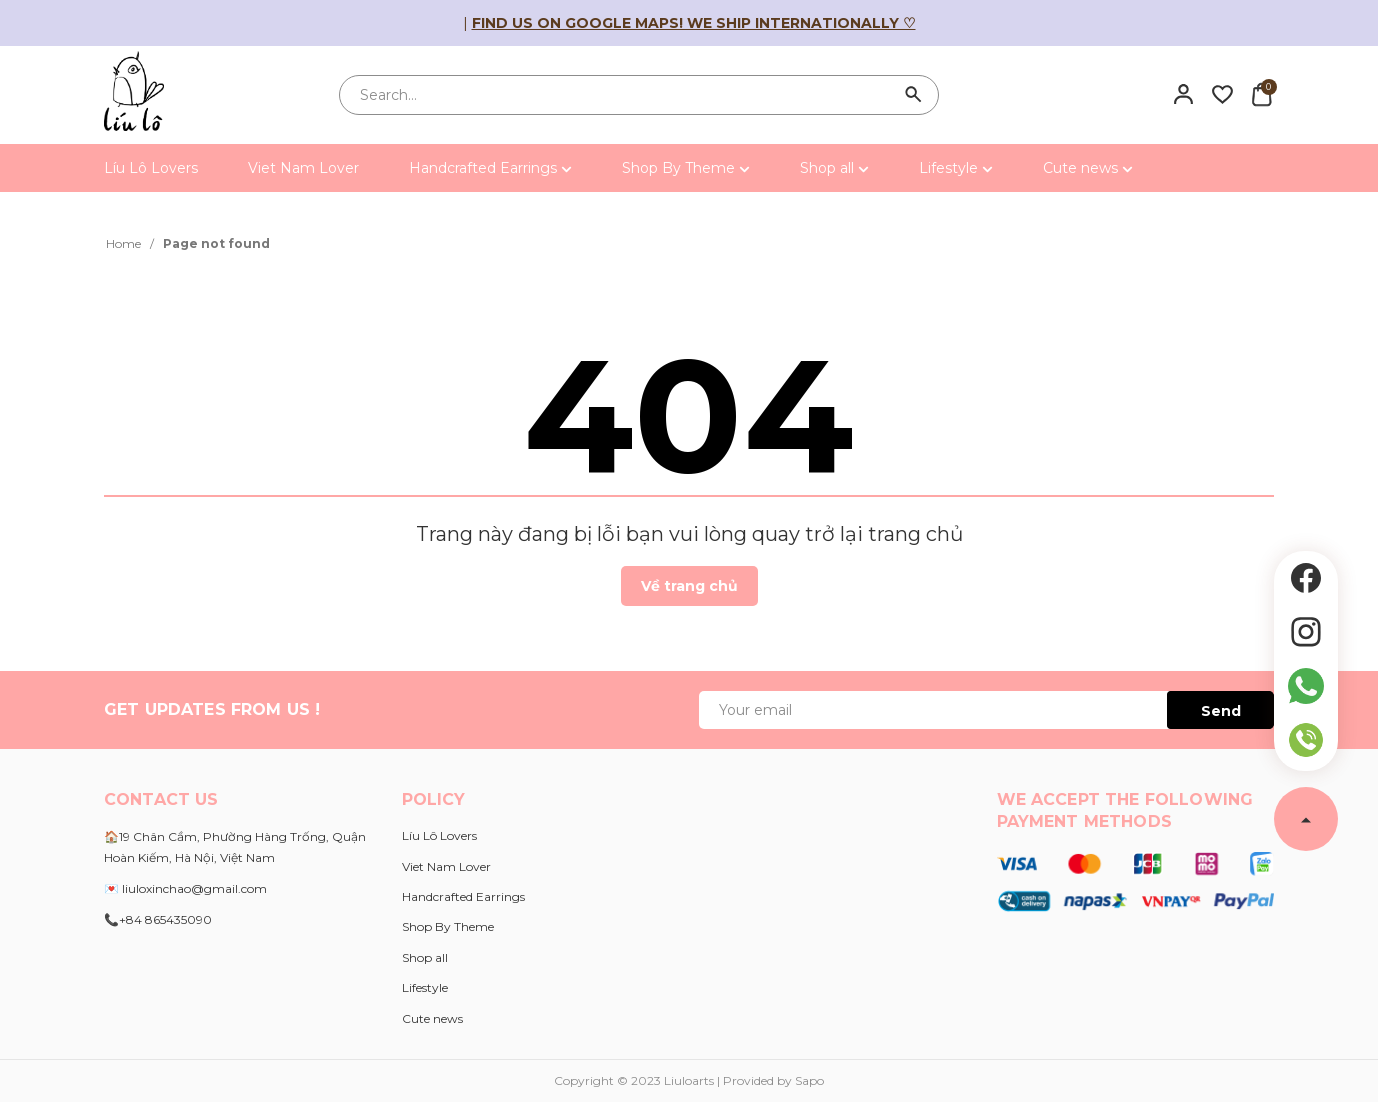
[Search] (914, 95)
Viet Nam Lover (303, 168)
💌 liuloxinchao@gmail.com (185, 888)
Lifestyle (956, 168)
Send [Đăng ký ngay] (1221, 711)
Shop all (834, 168)
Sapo (809, 1080)
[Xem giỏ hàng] (1261, 94)
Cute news (1088, 168)
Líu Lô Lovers (151, 168)
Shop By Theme (686, 168)
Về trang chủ (689, 586)
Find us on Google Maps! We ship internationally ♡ (694, 23)
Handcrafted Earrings (490, 168)
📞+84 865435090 (158, 919)
